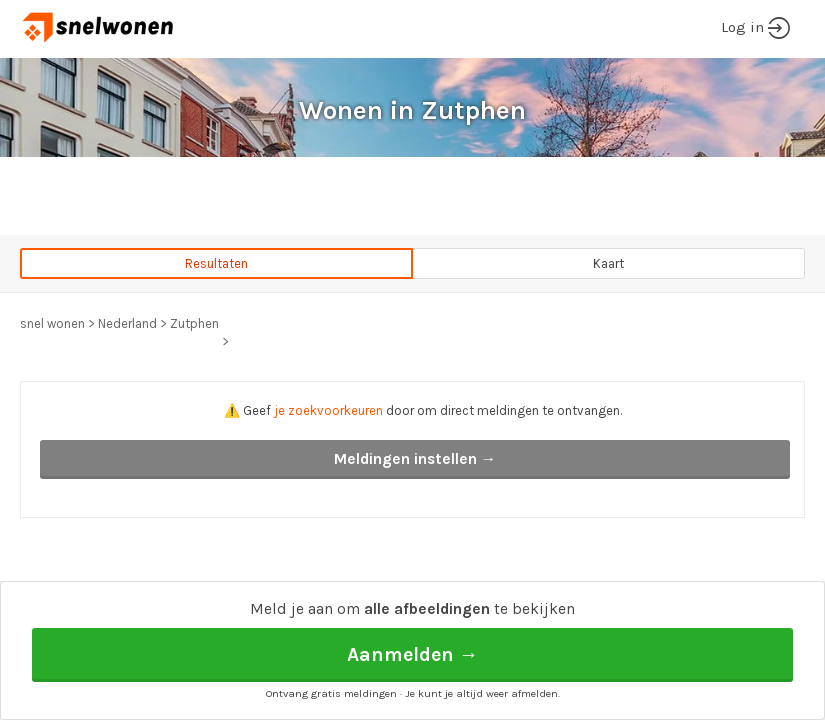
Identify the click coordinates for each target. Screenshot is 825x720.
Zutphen (194, 323)
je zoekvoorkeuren (328, 410)
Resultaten (216, 263)
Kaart (608, 263)
